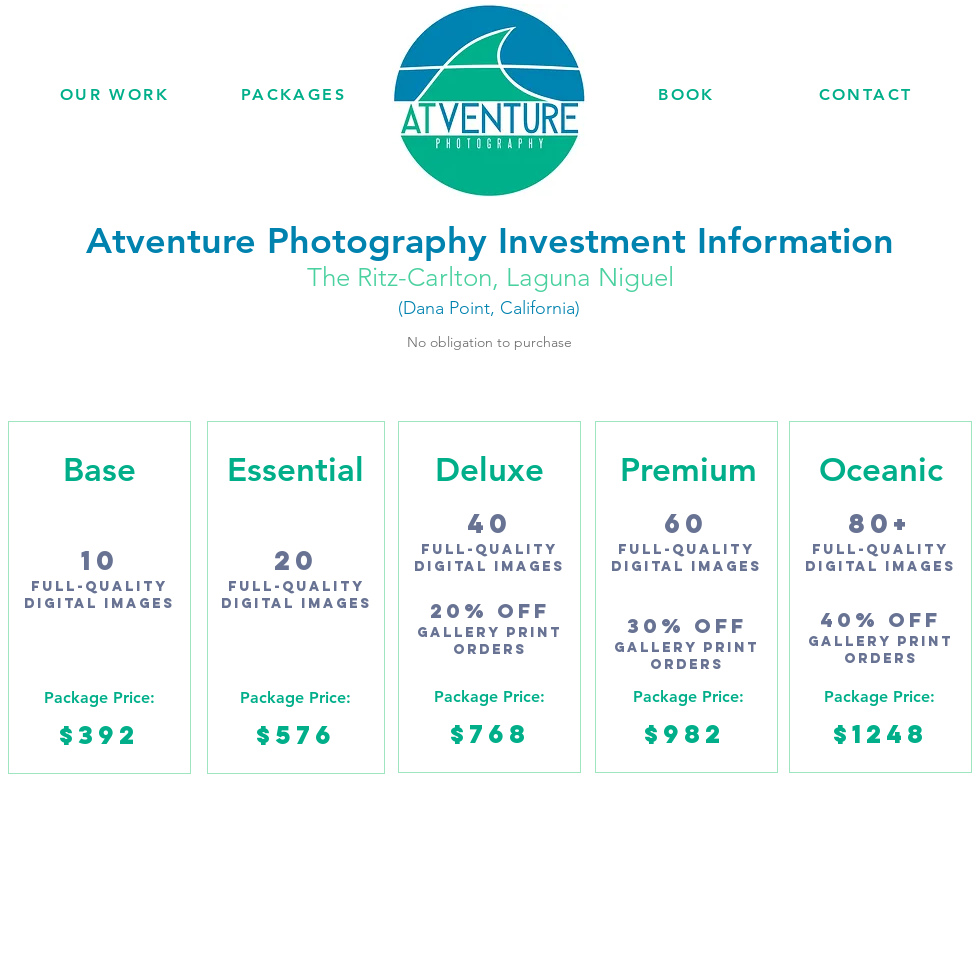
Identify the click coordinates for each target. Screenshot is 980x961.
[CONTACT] (865, 94)
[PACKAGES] (293, 94)
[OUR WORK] (114, 94)
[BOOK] (686, 94)
